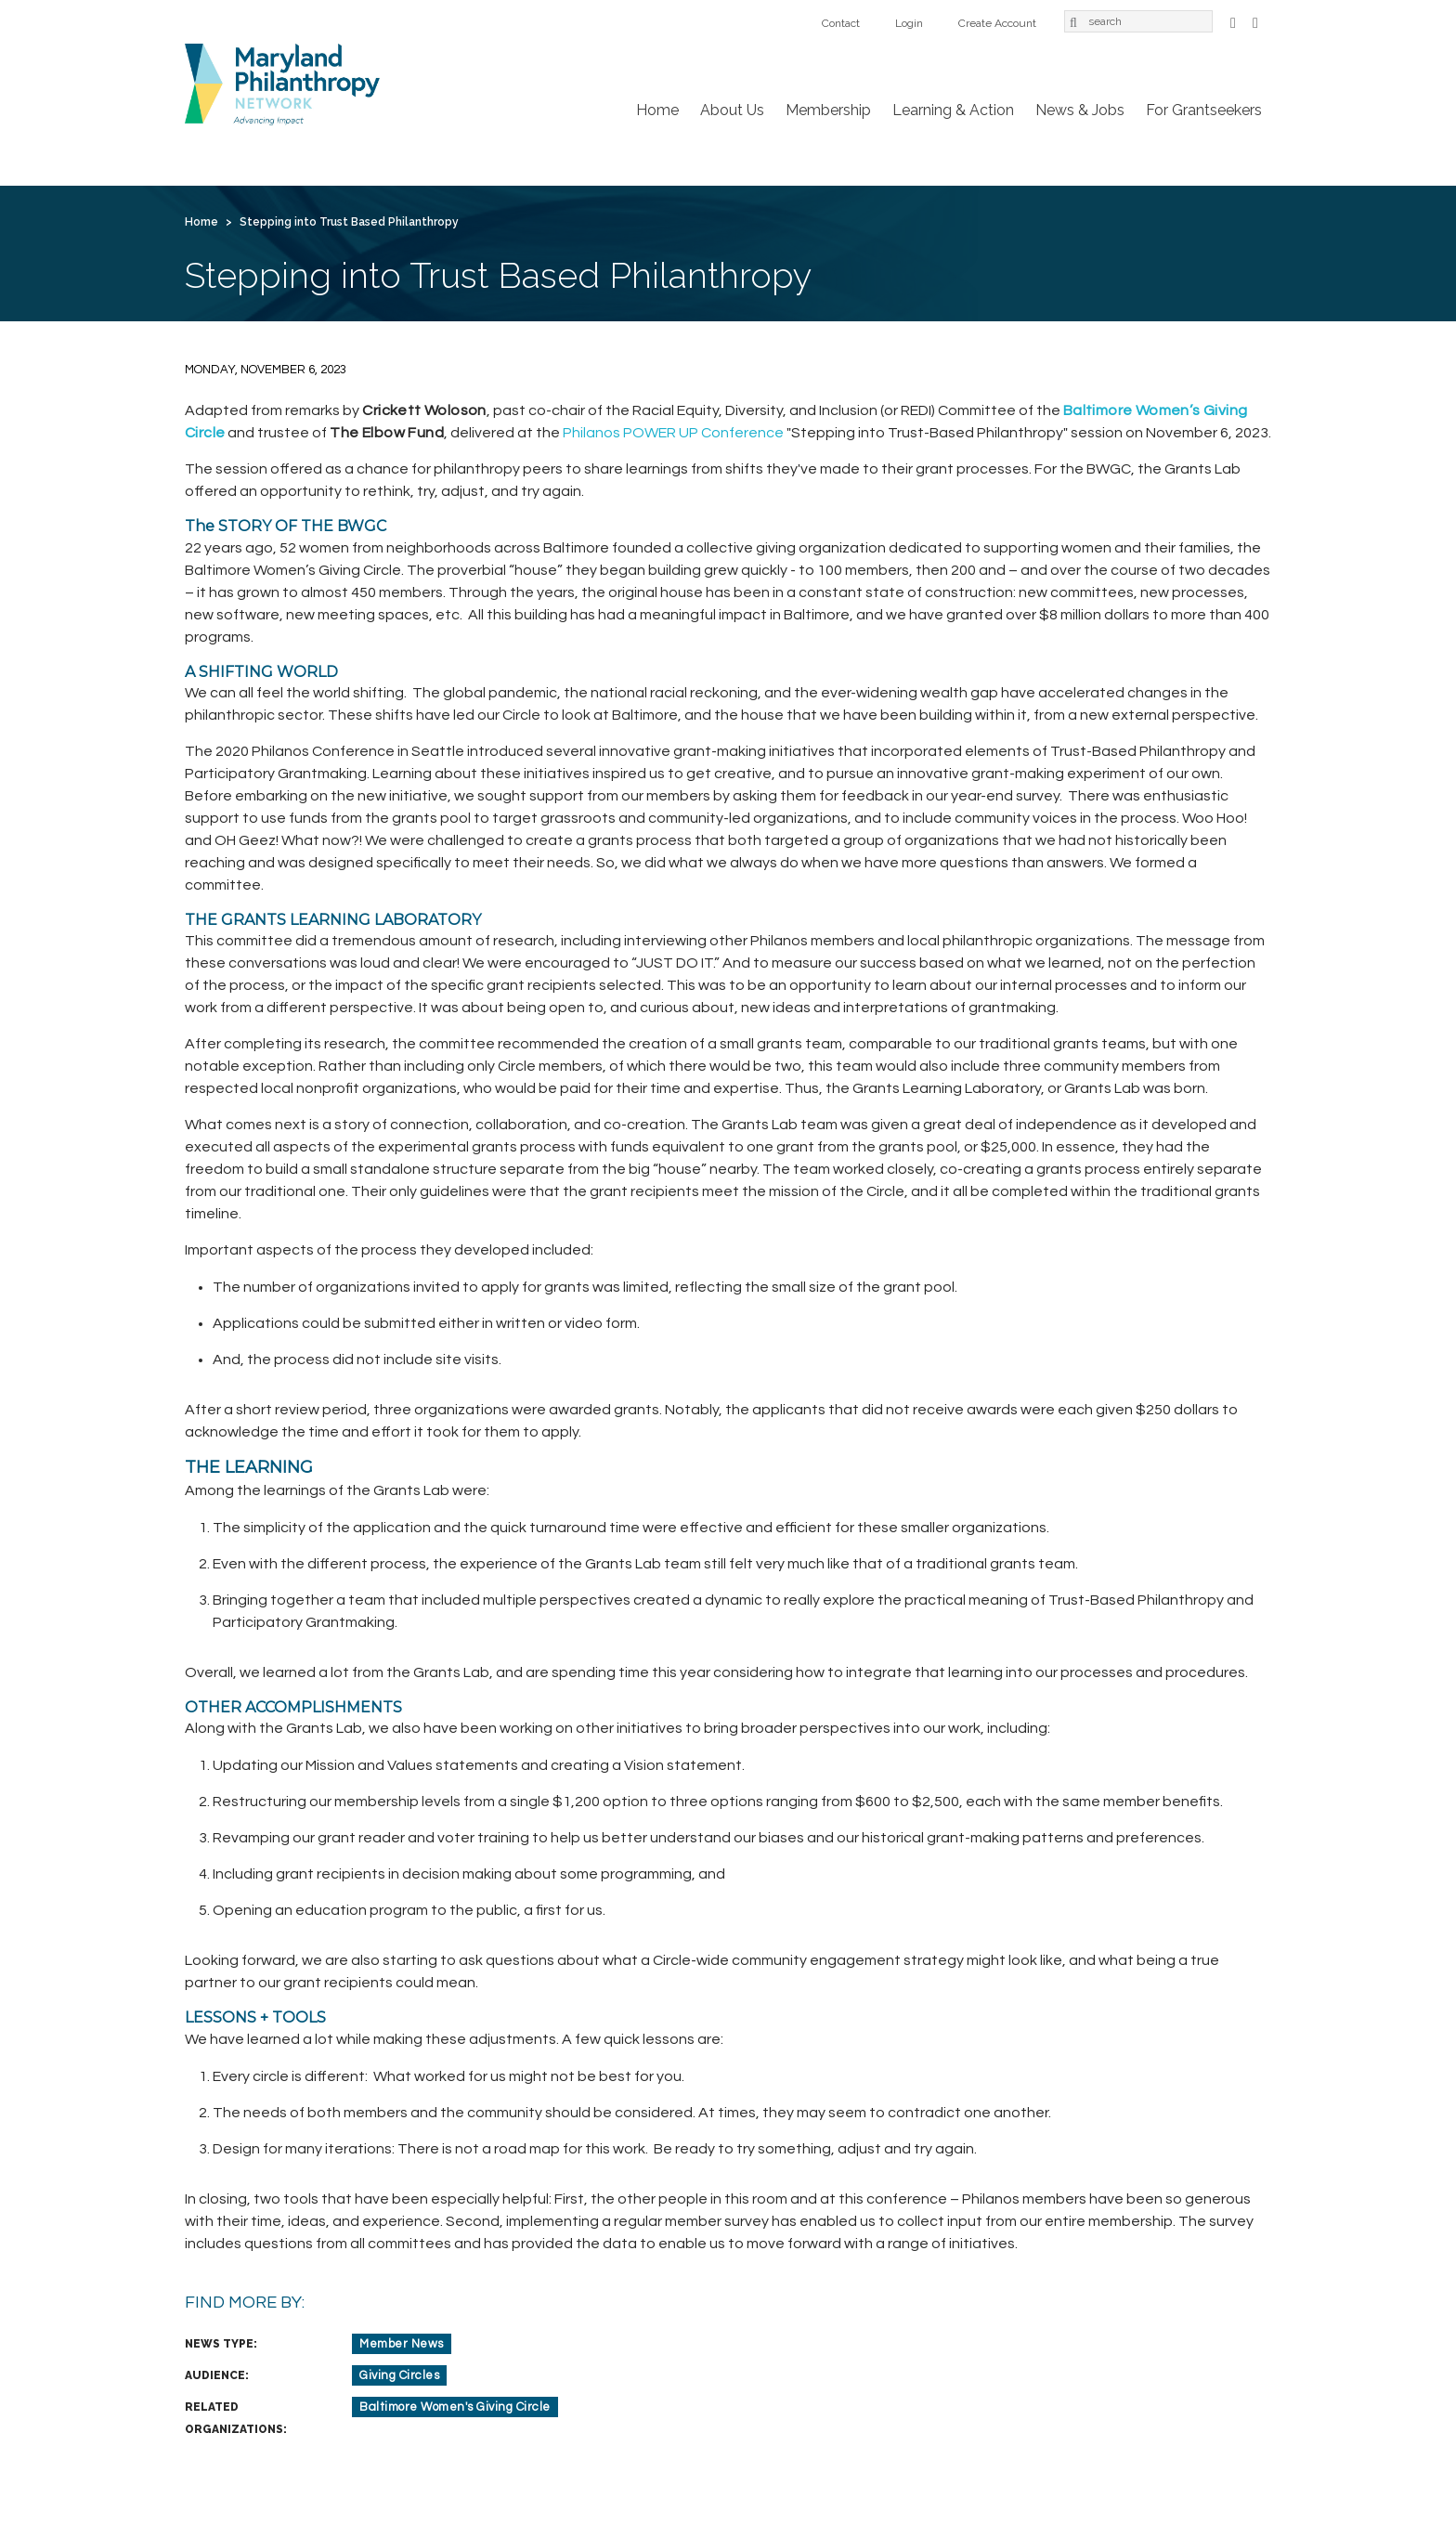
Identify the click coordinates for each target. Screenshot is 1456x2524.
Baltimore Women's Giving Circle (455, 2406)
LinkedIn (1255, 21)
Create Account (997, 23)
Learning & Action (953, 110)
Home (657, 110)
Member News (401, 2343)
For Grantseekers (1204, 110)
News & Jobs (1079, 110)
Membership (828, 110)
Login (909, 23)
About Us (732, 110)
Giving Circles (399, 2375)
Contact (841, 23)
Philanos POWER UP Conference (673, 432)
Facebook (1233, 21)
